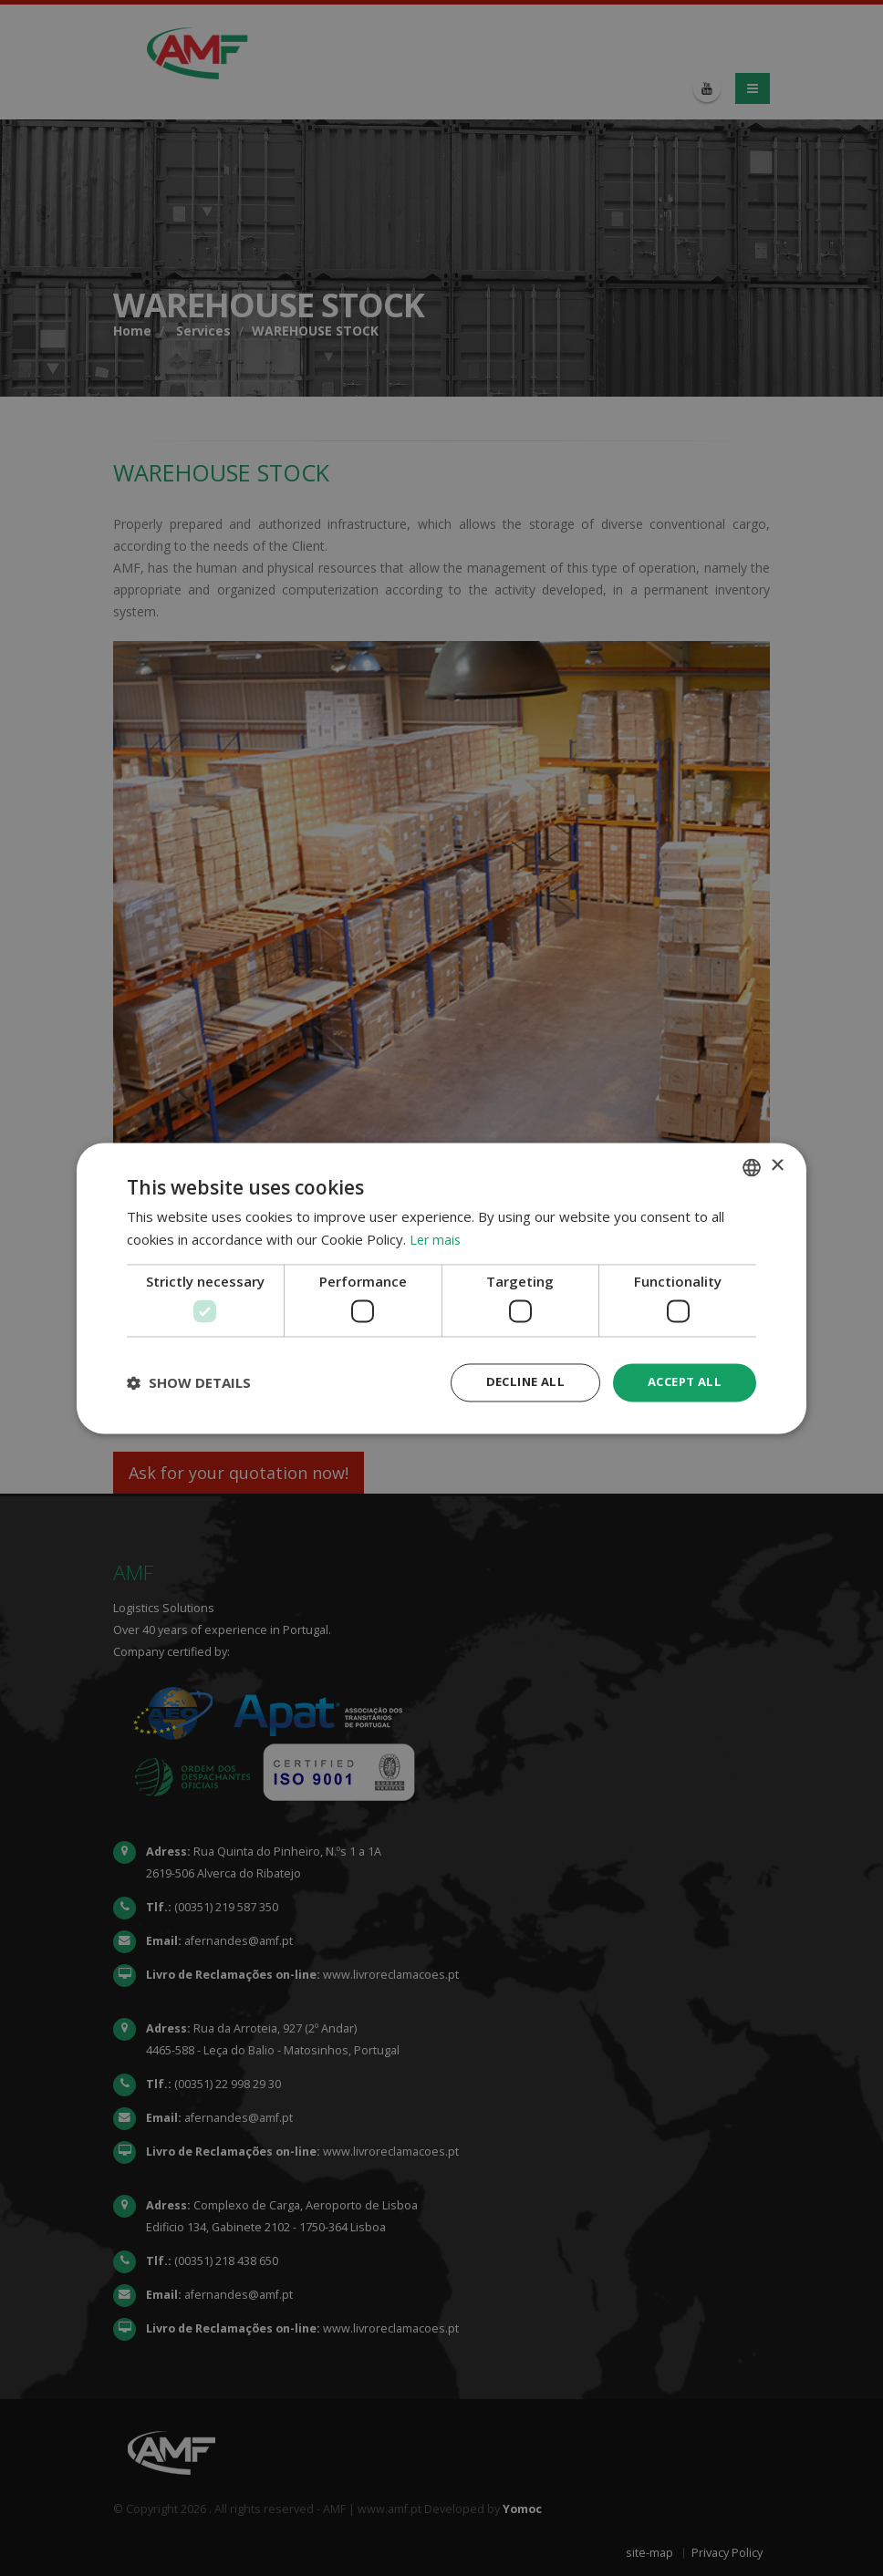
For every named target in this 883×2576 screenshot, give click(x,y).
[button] (189, 1382)
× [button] (777, 1165)
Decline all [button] (515, 1382)
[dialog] (441, 1288)
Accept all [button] (681, 1382)
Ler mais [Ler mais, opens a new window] (436, 1238)
